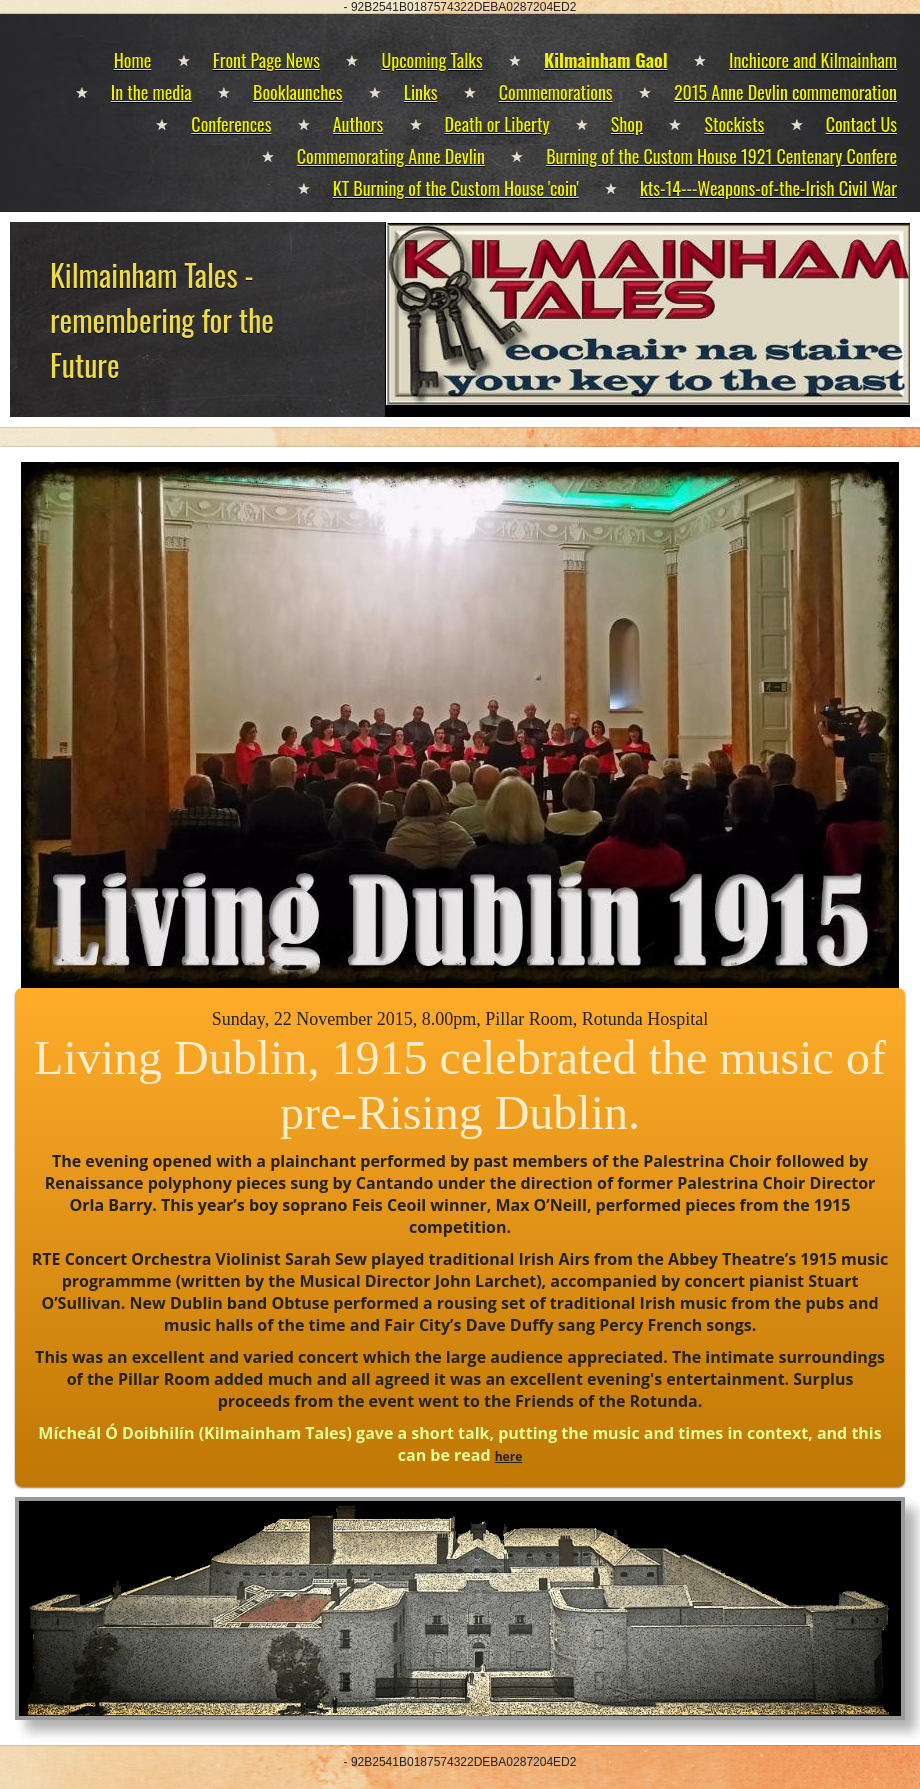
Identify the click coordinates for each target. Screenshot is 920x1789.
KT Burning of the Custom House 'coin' (456, 188)
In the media (151, 92)
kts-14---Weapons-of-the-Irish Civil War (768, 188)
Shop (627, 124)
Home (133, 60)
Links (421, 92)
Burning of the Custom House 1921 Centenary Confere (721, 156)
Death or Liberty (497, 124)
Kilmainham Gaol (606, 60)
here (509, 1456)
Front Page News (266, 60)
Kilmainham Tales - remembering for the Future (162, 319)
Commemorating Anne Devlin (391, 156)
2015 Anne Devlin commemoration (785, 92)
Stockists (734, 124)
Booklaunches (297, 92)
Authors (358, 124)
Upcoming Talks (431, 60)
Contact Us (861, 124)
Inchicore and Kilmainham (813, 60)
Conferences (231, 124)
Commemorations (556, 92)
